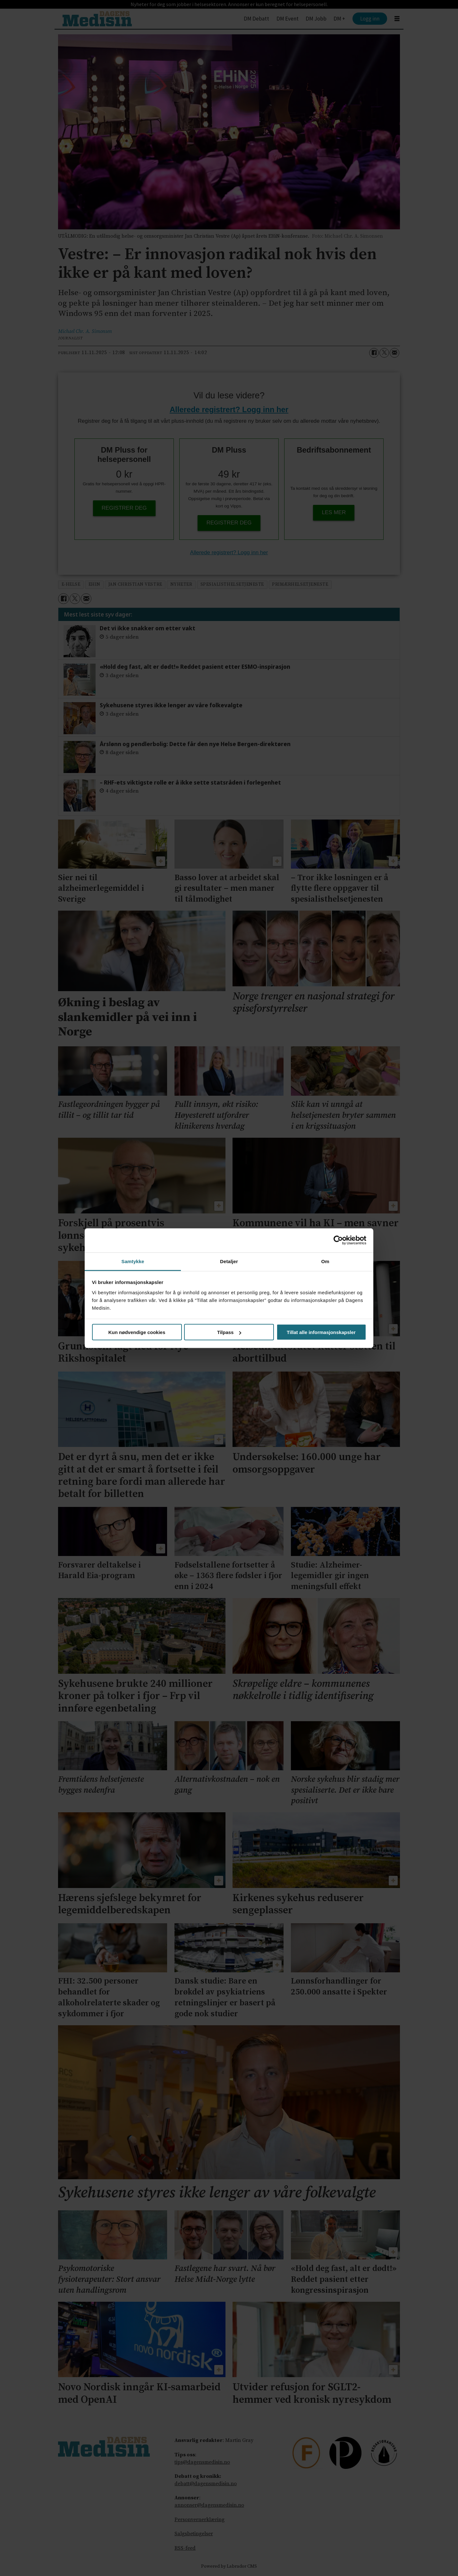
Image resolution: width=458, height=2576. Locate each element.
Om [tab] (325, 1261)
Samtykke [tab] (133, 1261)
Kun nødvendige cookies (136, 1332)
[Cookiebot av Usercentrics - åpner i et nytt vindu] (338, 1240)
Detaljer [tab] (229, 1261)
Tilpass (229, 1332)
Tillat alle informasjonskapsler (321, 1332)
